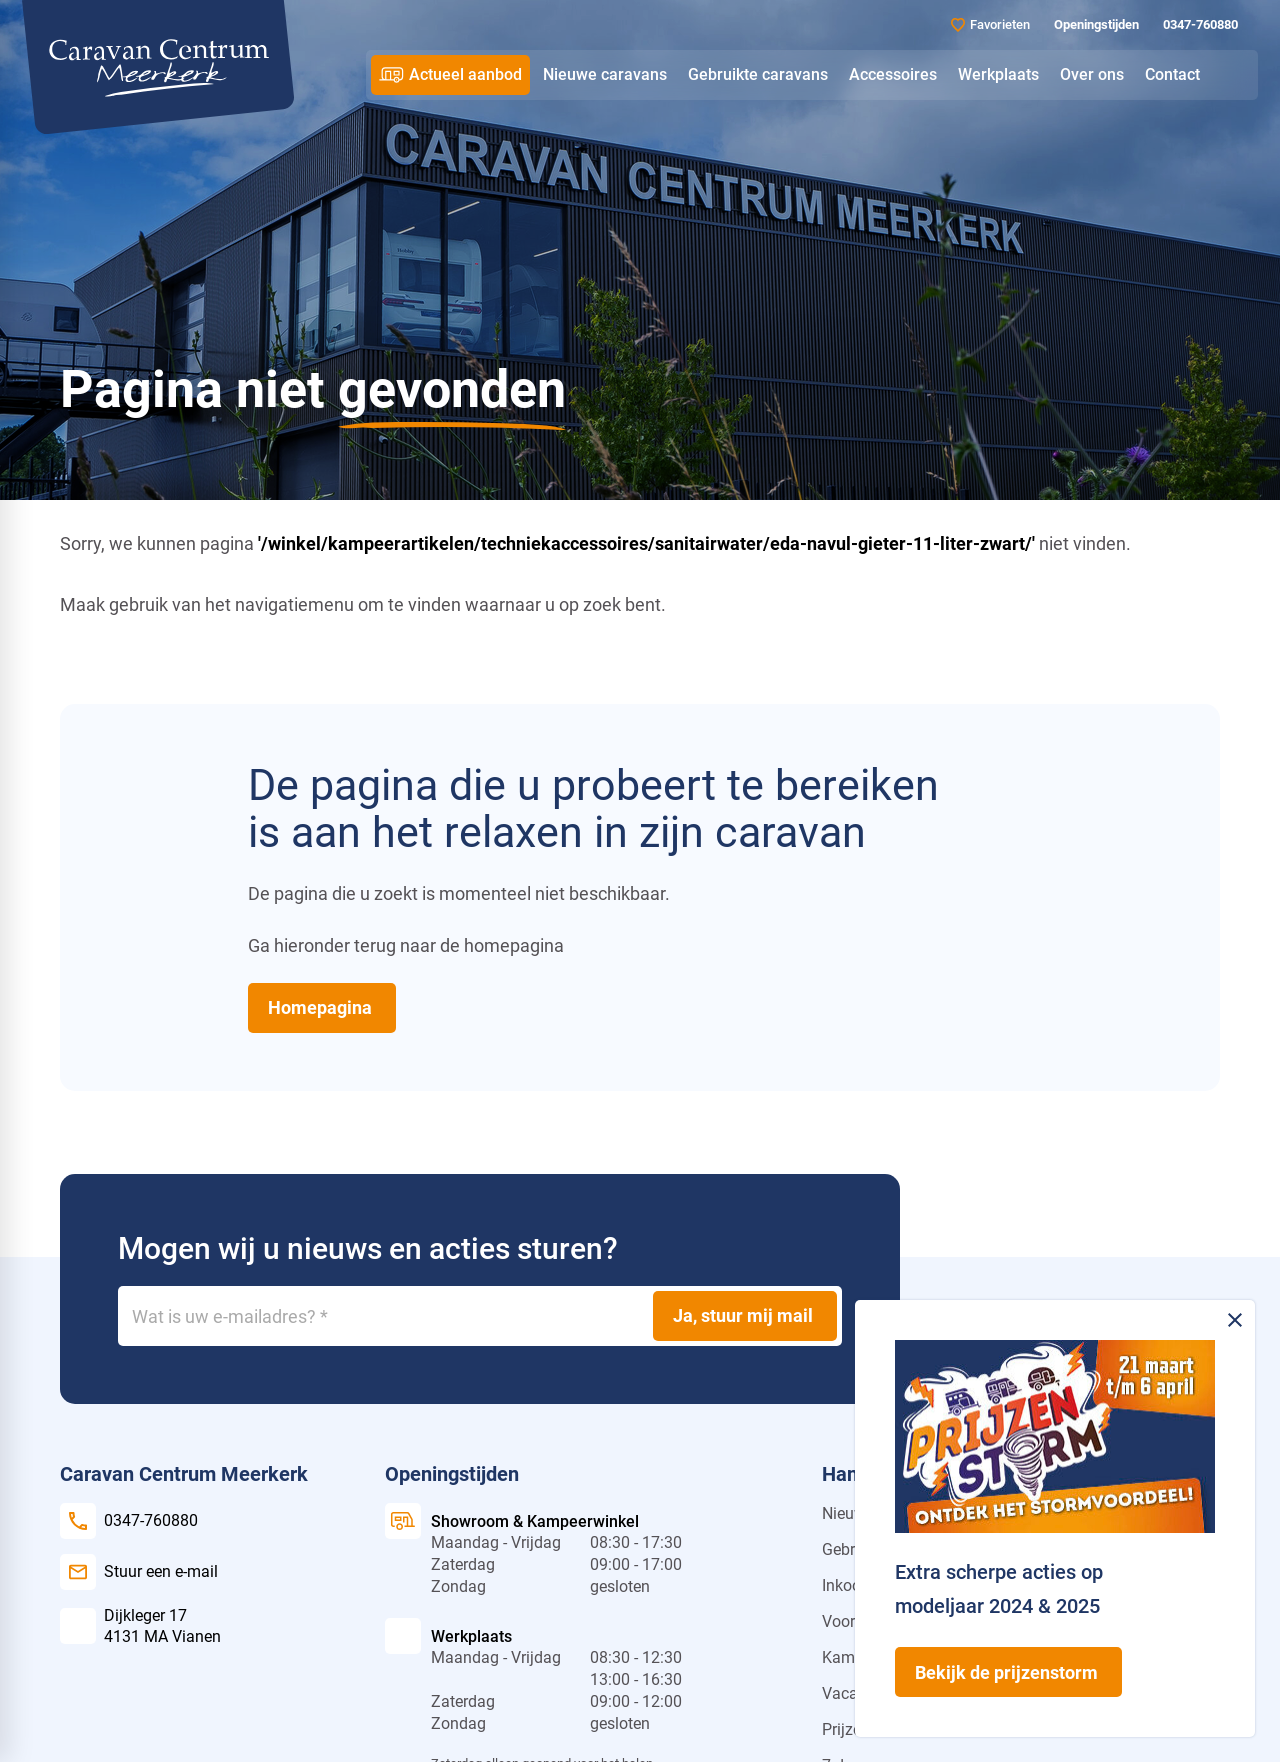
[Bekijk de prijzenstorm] (1008, 1672)
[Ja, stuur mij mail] (745, 1316)
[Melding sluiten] (1235, 1320)
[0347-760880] (1198, 25)
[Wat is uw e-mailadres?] (480, 1316)
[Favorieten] (990, 24)
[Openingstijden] (1094, 25)
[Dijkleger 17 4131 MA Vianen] (140, 1626)
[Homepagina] (322, 1008)
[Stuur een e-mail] (139, 1572)
